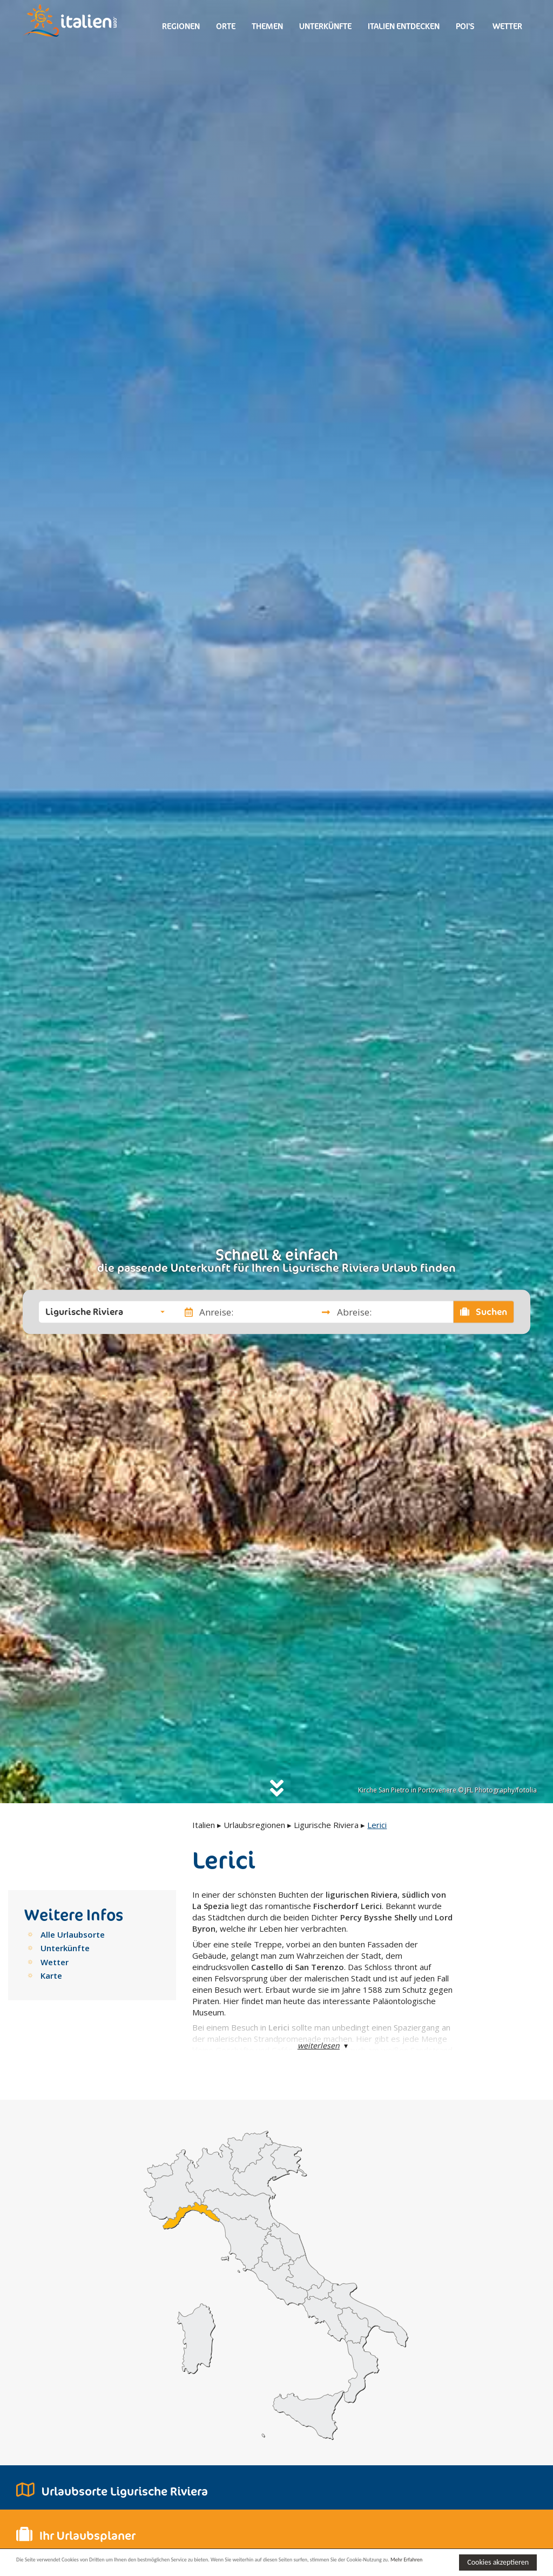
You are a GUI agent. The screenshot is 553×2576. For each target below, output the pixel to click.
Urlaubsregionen (254, 1824)
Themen (267, 26)
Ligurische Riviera (326, 1824)
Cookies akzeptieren (498, 2561)
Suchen (484, 1312)
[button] (105, 1312)
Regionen (181, 26)
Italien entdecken (404, 26)
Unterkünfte (325, 26)
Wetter (506, 26)
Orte (225, 26)
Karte (51, 1975)
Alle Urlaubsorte (73, 1934)
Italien (203, 1824)
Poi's (465, 26)
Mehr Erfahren (93, 2567)
